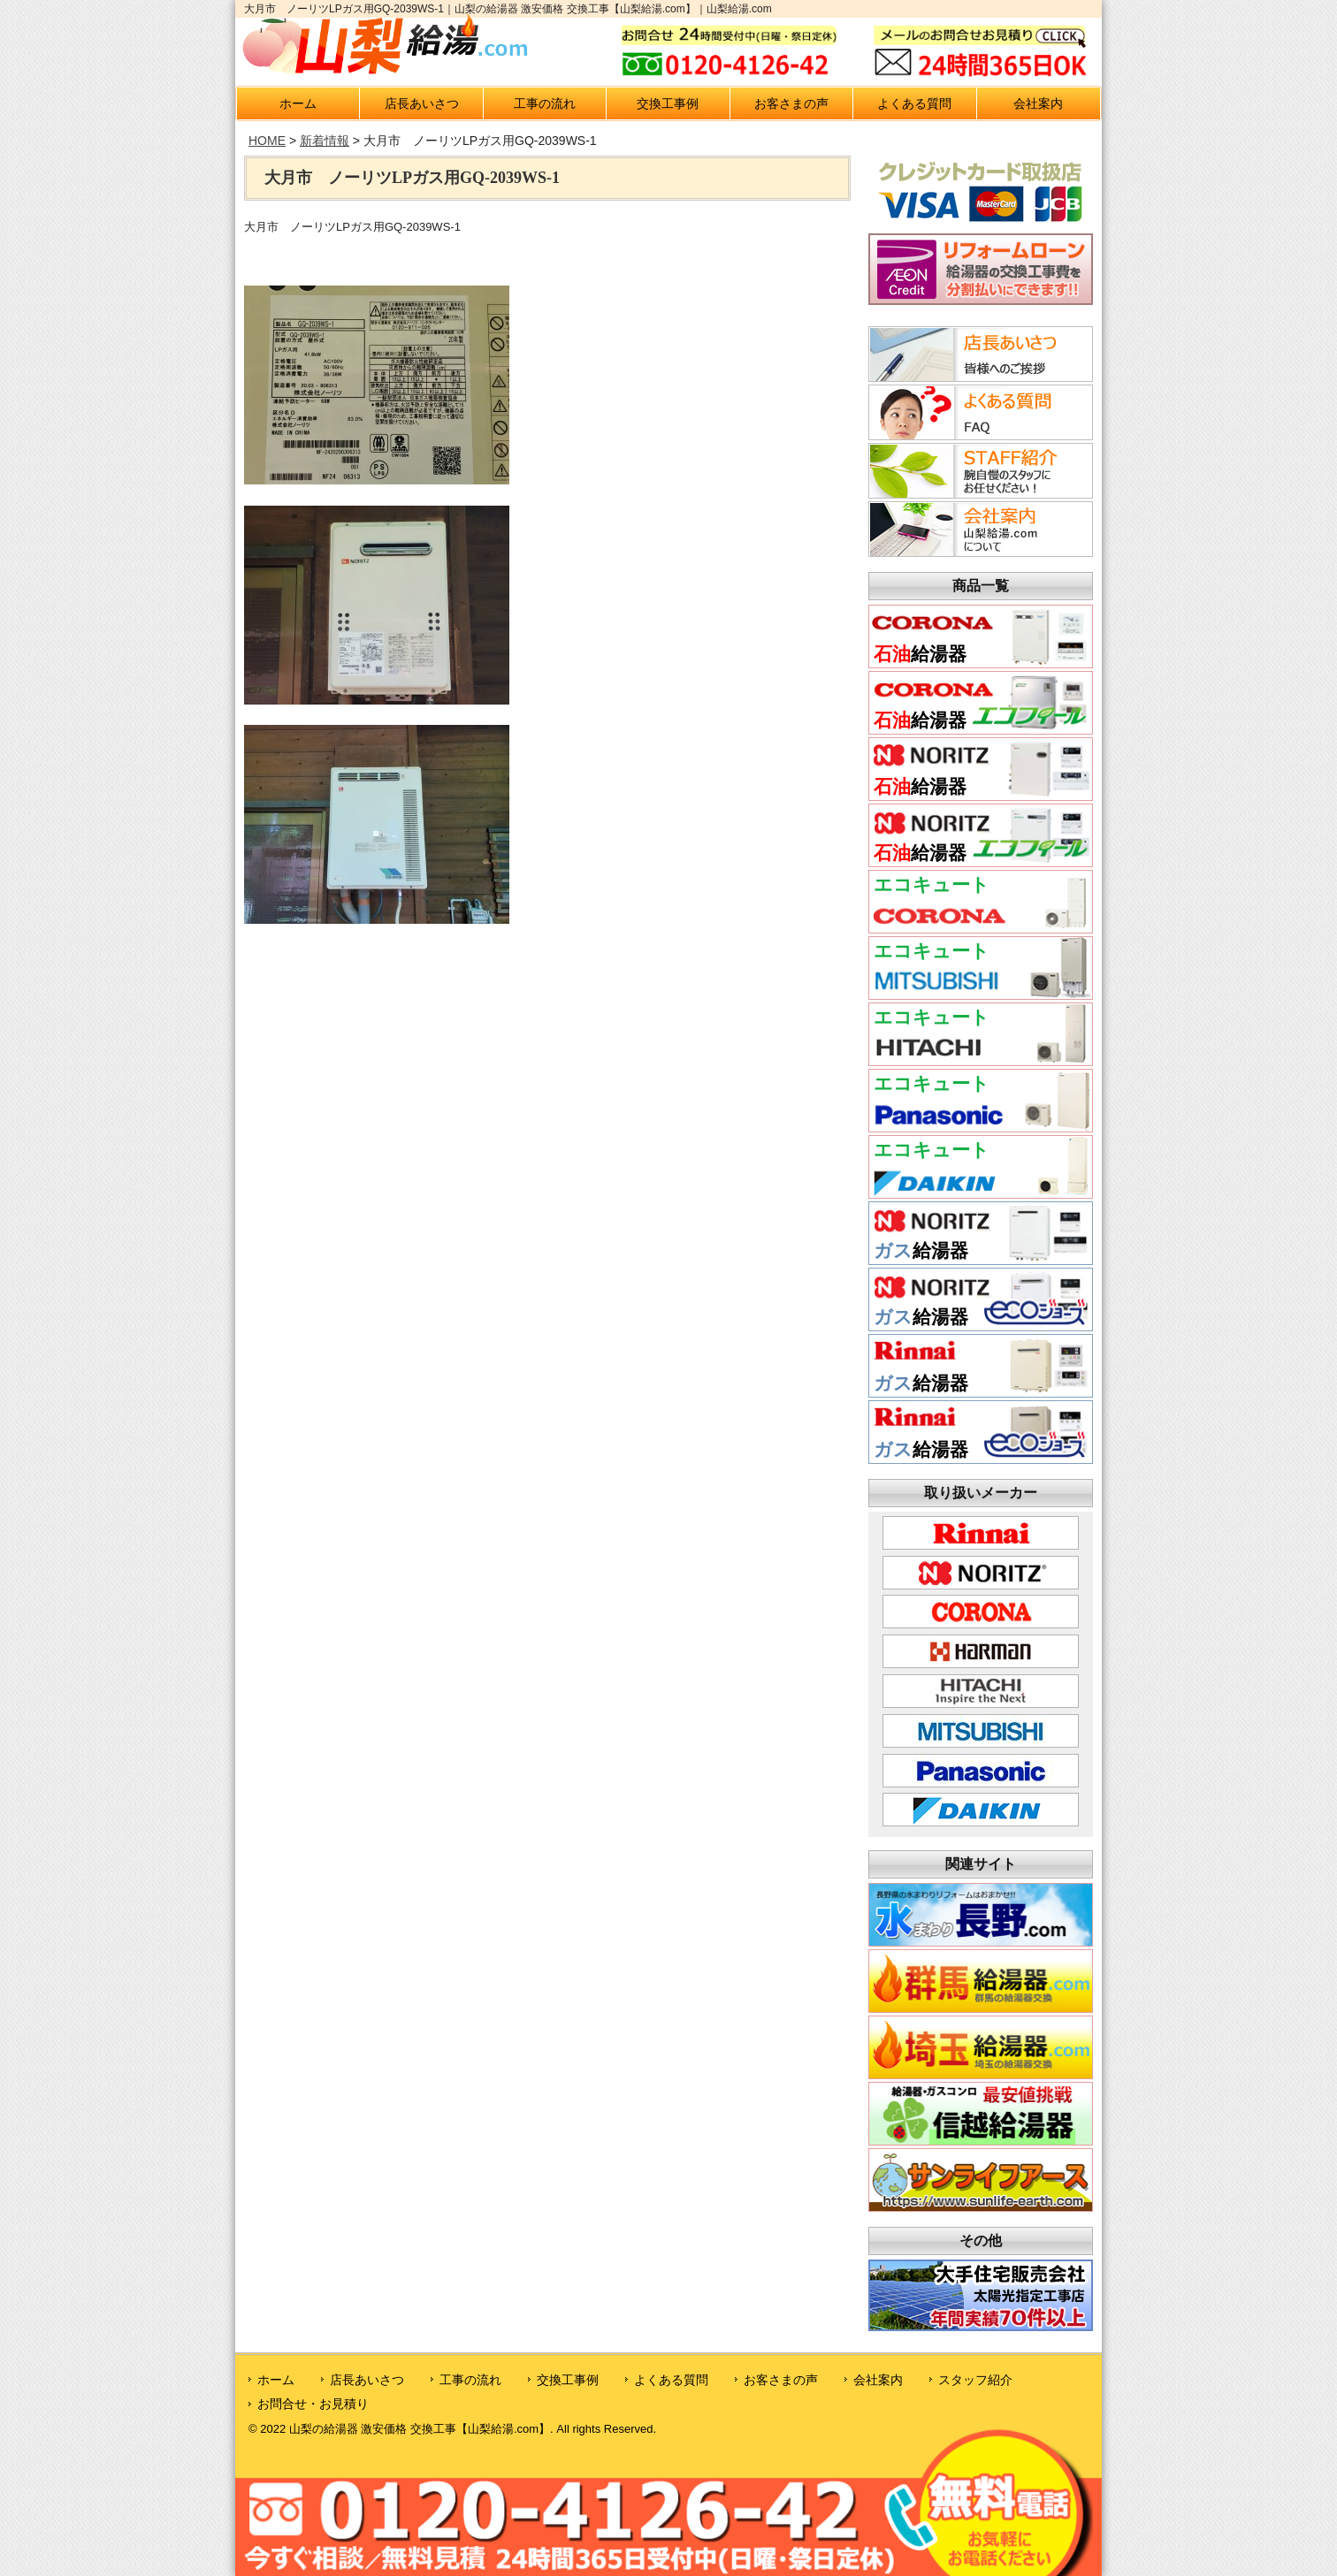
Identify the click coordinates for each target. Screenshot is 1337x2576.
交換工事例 (668, 103)
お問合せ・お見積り (313, 2404)
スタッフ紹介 (975, 2380)
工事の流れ (545, 103)
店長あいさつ (422, 103)
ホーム (298, 103)
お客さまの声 (791, 103)
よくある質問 (914, 103)
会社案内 (1038, 103)
